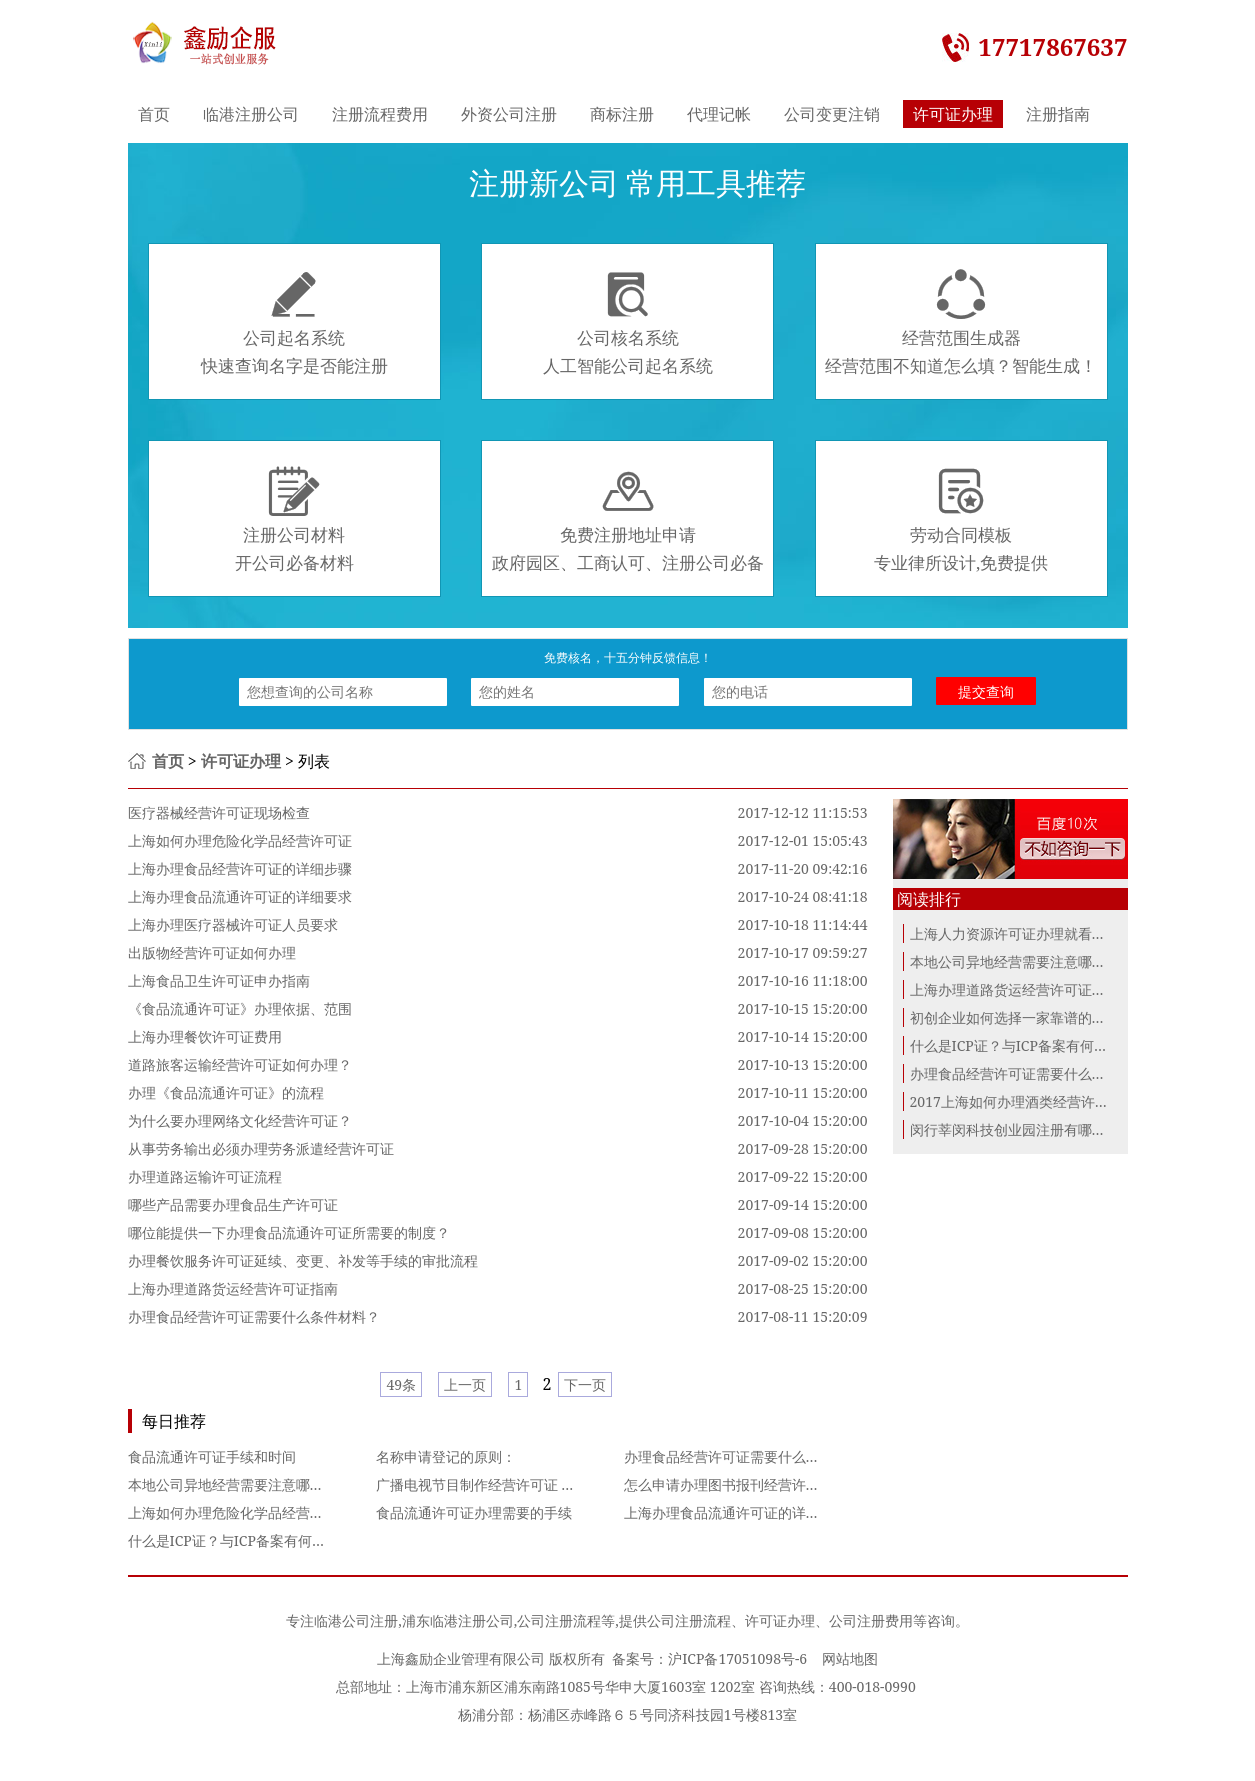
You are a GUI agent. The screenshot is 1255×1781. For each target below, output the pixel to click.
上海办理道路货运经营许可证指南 (233, 1288)
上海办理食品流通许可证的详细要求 (240, 896)
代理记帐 (719, 114)
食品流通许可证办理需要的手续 (474, 1512)
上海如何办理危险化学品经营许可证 (240, 840)
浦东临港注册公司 (458, 1620)
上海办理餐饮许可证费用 (205, 1036)
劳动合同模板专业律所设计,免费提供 (961, 520)
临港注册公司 (251, 114)
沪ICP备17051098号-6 (737, 1658)
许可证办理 (953, 114)
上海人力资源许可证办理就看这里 (1015, 933)
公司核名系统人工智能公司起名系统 (628, 323)
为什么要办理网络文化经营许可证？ (240, 1120)
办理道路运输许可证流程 (205, 1176)
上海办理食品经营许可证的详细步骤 (240, 868)
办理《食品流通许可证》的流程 (226, 1092)
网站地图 (850, 1658)
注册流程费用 (380, 114)
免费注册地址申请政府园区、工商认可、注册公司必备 (628, 520)
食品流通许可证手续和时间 (212, 1456)
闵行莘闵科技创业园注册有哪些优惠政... (1034, 1129)
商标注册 (622, 114)
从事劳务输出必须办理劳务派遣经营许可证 (261, 1148)
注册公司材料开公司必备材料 (294, 520)
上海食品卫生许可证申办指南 (219, 980)
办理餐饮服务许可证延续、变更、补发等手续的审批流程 (303, 1260)
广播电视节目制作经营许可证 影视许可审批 (511, 1484)
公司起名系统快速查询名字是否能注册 (294, 323)
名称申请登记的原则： (446, 1456)
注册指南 (1058, 114)
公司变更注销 (832, 114)
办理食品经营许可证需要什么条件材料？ (254, 1316)
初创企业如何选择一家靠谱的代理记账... (1034, 1017)
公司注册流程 (559, 1620)
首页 (154, 114)
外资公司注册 (509, 114)
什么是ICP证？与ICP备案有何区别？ (241, 1540)
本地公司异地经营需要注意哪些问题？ (247, 1484)
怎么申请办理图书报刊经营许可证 (729, 1484)
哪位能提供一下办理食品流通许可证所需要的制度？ (289, 1232)
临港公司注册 (356, 1620)
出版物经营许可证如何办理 (212, 952)
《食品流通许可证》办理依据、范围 (240, 1008)
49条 (401, 1384)
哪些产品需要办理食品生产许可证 (233, 1204)
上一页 (465, 1384)
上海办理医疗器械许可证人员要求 (233, 924)
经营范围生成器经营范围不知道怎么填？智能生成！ (961, 323)
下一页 (585, 1384)
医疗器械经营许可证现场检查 (219, 812)
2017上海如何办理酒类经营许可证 (1016, 1101)
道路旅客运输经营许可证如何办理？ (240, 1064)
